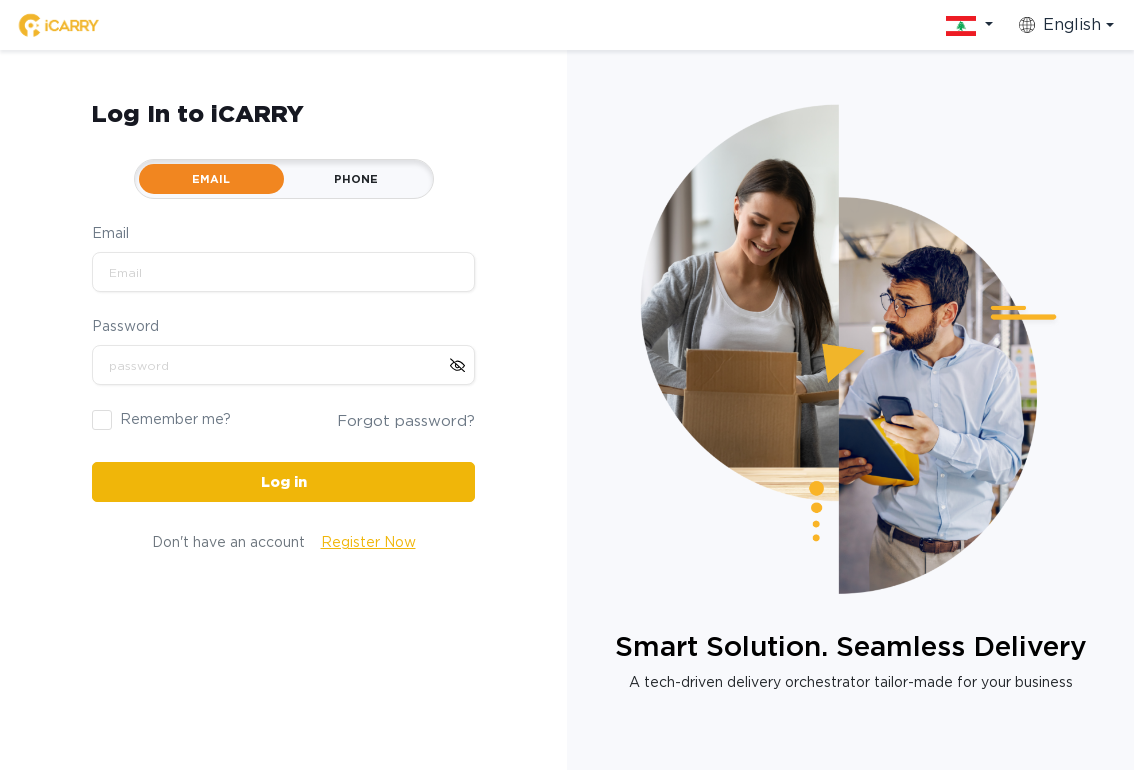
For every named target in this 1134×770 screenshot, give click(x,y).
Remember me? (175, 419)
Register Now (368, 542)
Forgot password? (406, 421)
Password (125, 326)
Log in (284, 482)
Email (110, 233)
